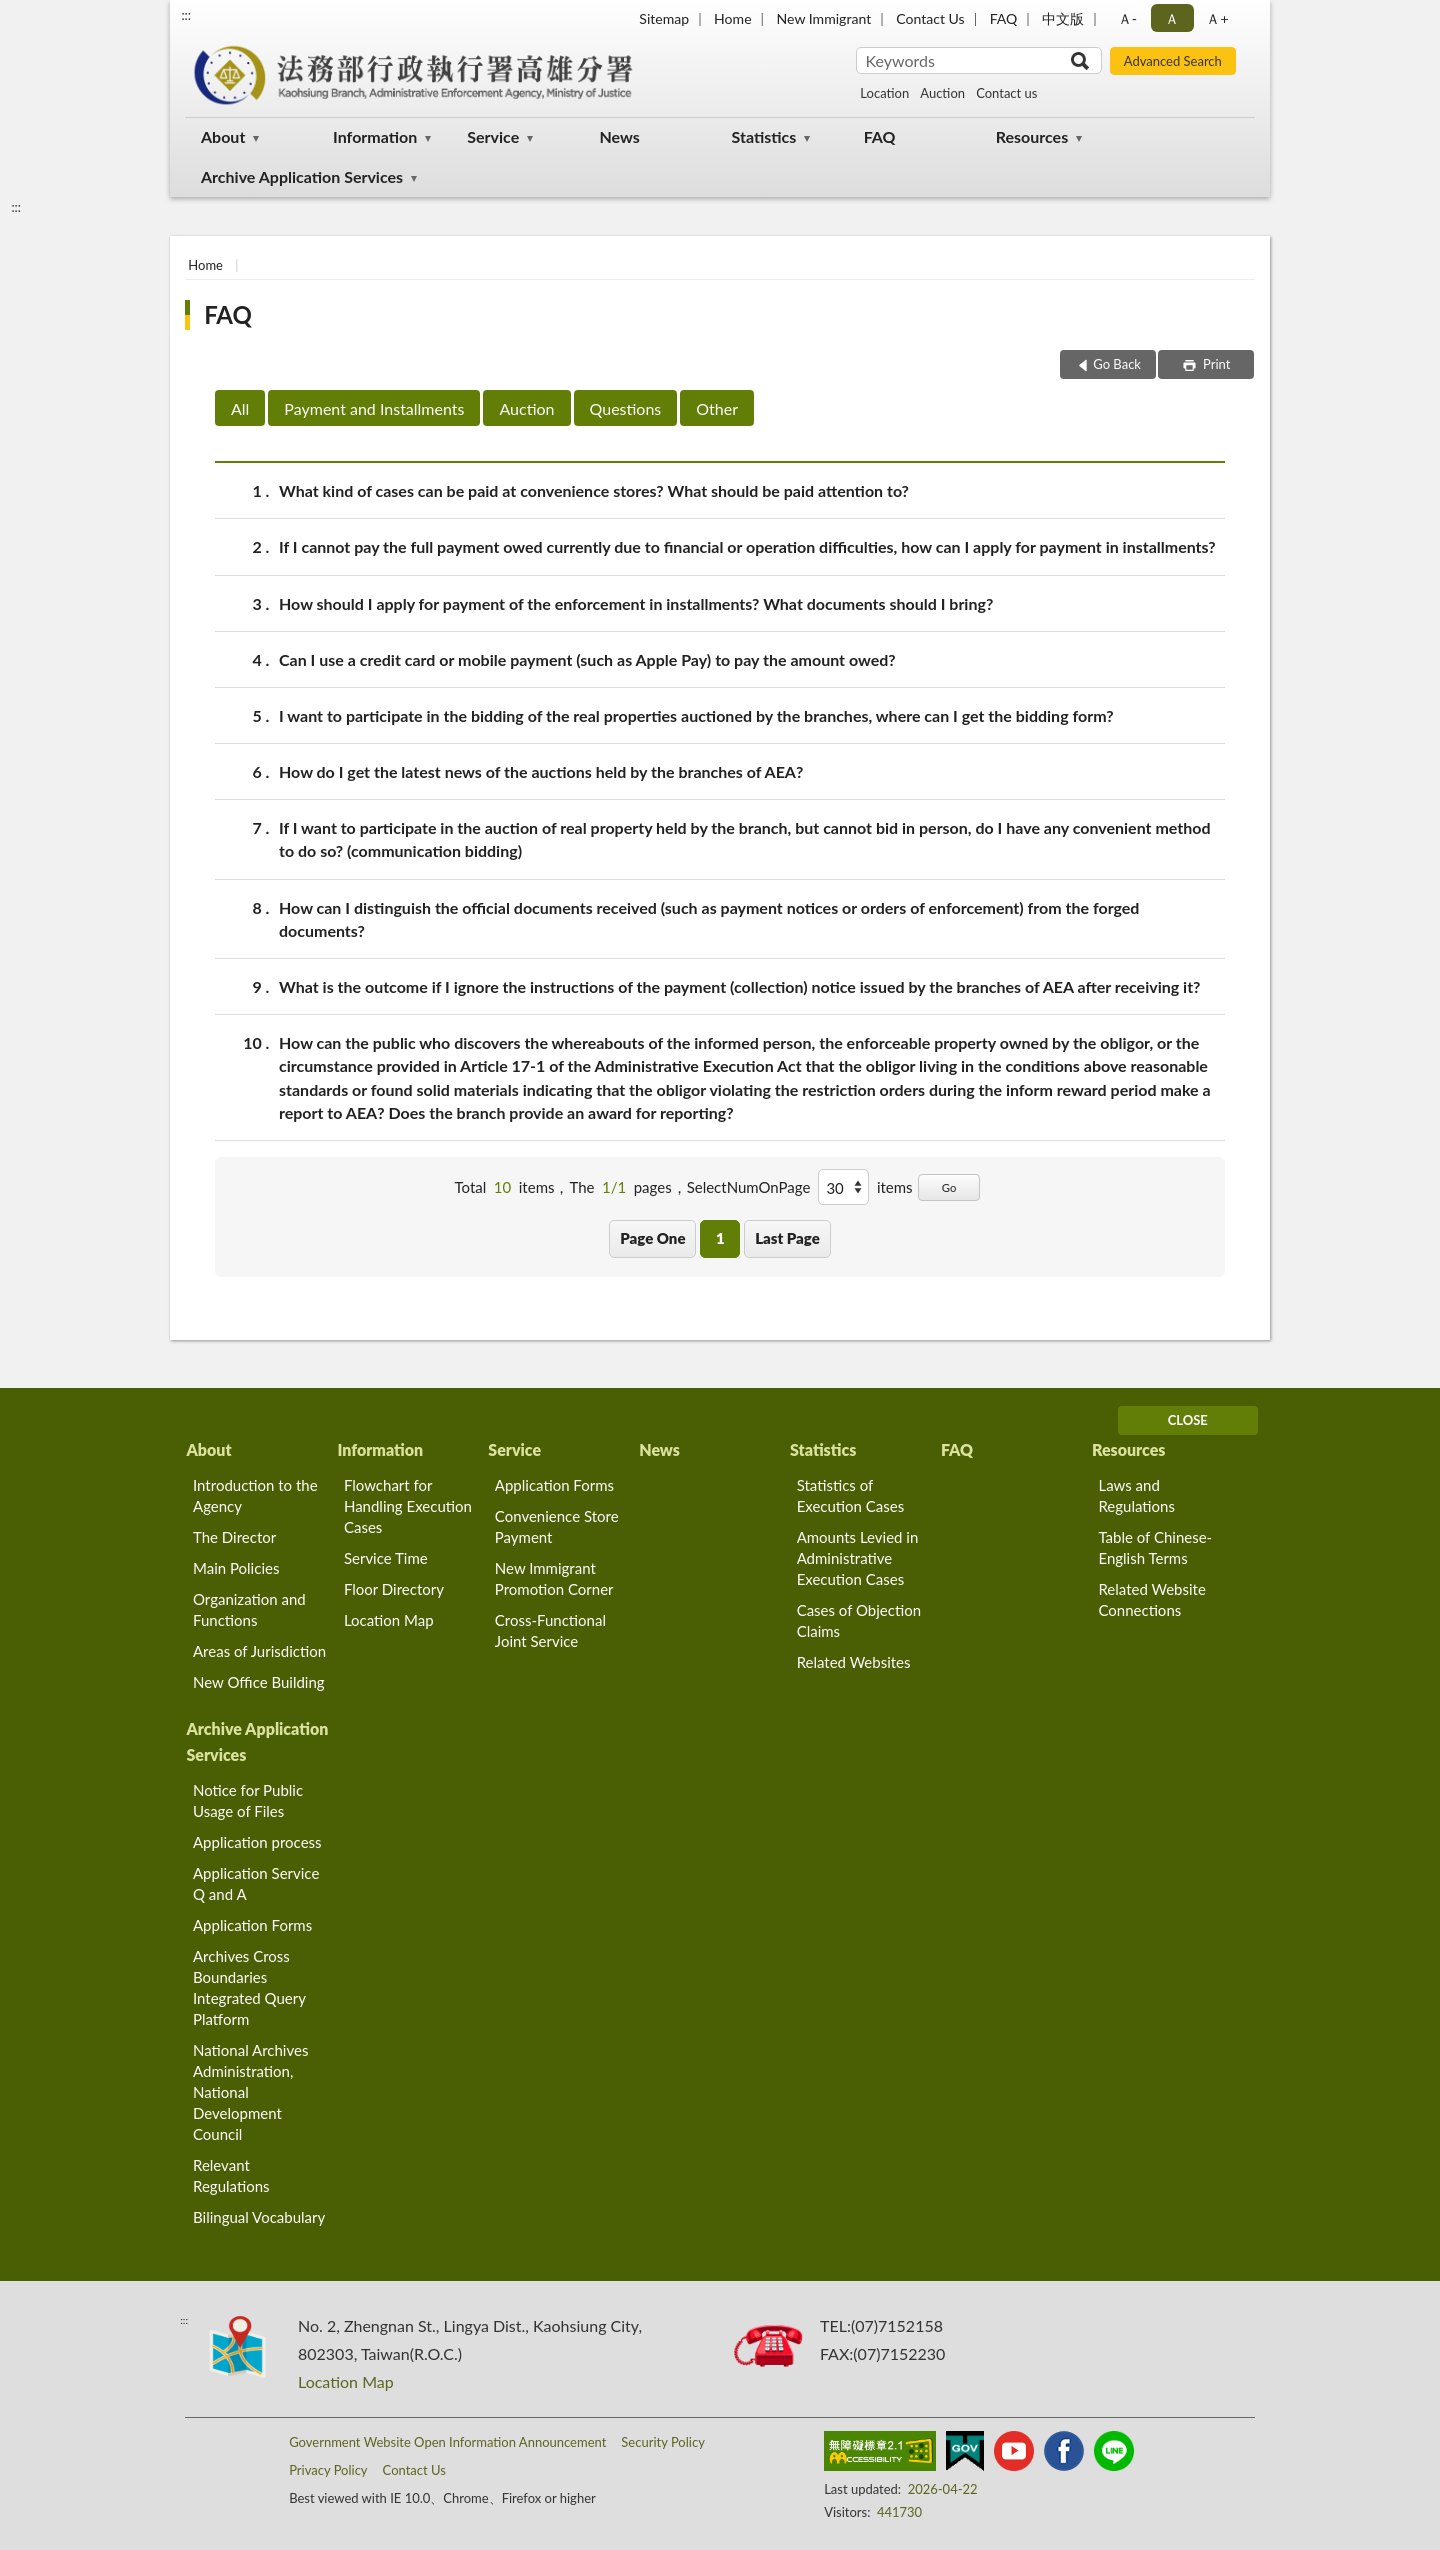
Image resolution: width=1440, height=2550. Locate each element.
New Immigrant (824, 18)
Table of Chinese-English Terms (1155, 1547)
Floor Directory (394, 1589)
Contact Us (930, 18)
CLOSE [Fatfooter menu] (1188, 1420)
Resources (1032, 136)
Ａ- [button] (1127, 18)
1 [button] (720, 1238)
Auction (942, 93)
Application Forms (554, 1485)
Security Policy (663, 2442)
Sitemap (664, 18)
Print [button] (1215, 364)
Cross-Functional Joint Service (550, 1630)
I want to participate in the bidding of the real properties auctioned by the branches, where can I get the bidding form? (696, 715)
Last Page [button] (787, 1238)
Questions (626, 408)
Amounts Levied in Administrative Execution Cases (858, 1558)
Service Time (386, 1558)
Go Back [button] (1117, 364)
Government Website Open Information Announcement (447, 2442)
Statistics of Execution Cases (851, 1495)
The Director (234, 1537)
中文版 (1063, 18)
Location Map (389, 1620)
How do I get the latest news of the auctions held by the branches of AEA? (541, 771)
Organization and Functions (249, 1609)
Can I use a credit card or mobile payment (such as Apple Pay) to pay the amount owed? (587, 659)
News (619, 136)
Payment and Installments (374, 408)
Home (732, 18)
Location (884, 93)
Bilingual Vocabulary (259, 2217)
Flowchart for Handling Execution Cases (408, 1506)
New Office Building (259, 1682)
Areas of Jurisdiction (259, 1651)
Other (717, 408)
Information (375, 136)
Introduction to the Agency (255, 1495)
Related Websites (854, 1662)
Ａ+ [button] (1217, 18)
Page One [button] (652, 1238)
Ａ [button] (1172, 18)
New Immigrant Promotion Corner (554, 1578)
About (223, 136)
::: (186, 15)
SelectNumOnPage (749, 1187)
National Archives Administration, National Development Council (250, 2092)
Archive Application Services (302, 176)
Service (493, 136)
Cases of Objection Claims (859, 1620)
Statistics (764, 136)
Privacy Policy (328, 2470)
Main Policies (236, 1568)
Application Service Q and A (256, 1883)
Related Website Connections (1151, 1599)
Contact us (1006, 93)
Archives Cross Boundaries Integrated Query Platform (249, 1987)
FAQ (1004, 18)
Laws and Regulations (1136, 1495)
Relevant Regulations (231, 2175)
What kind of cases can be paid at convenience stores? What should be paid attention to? (594, 490)
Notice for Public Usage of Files (248, 1800)
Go (949, 1187)
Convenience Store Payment (557, 1526)
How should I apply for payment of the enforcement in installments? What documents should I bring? (636, 603)
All (240, 408)
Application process (257, 1842)
